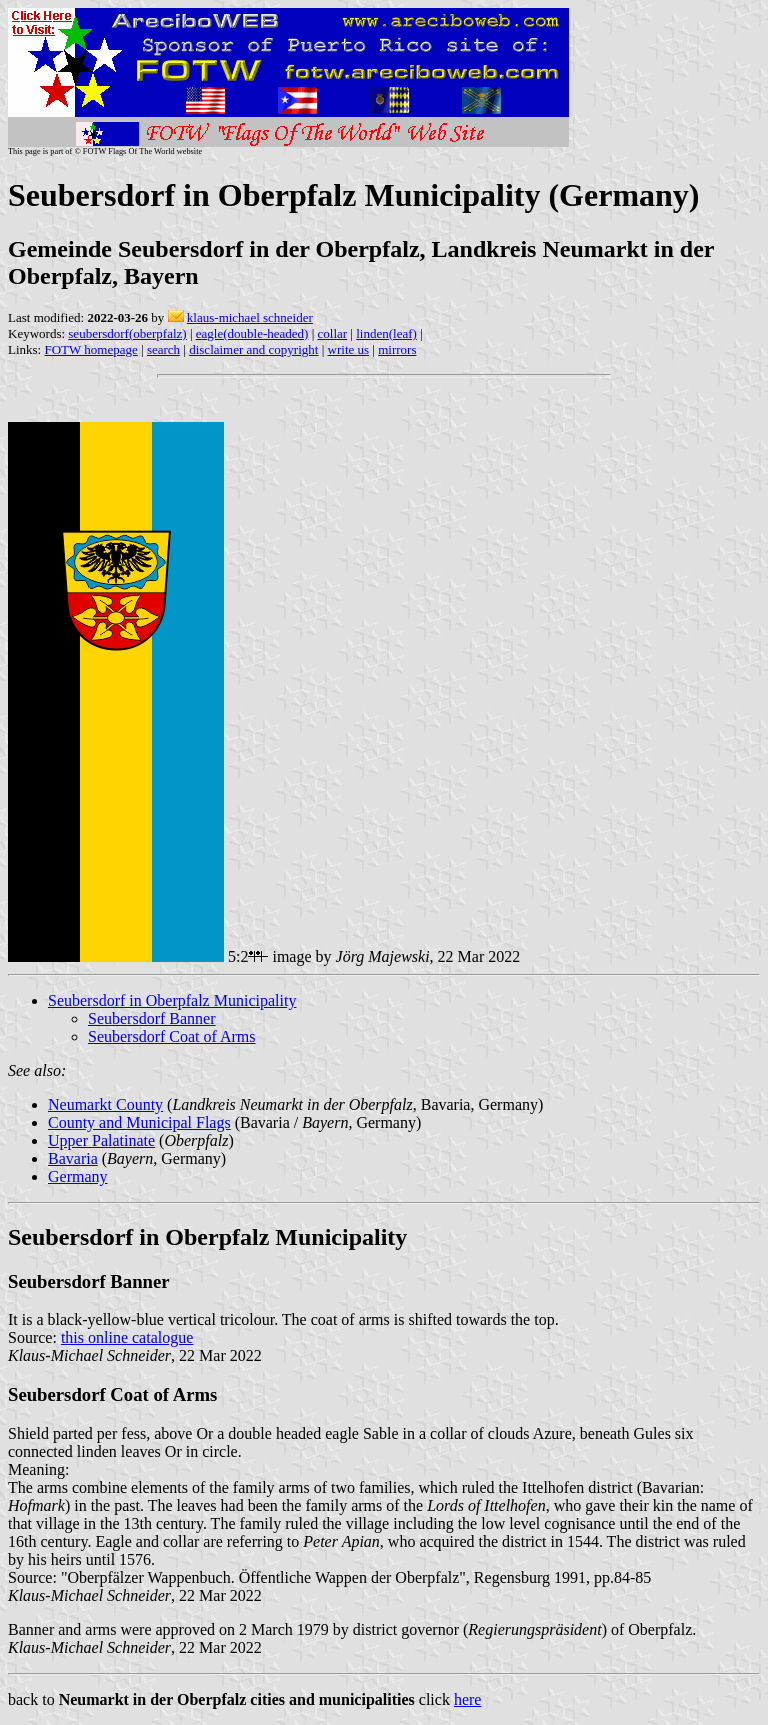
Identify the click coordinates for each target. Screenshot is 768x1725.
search (163, 349)
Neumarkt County (105, 1104)
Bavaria (73, 1158)
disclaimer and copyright (253, 349)
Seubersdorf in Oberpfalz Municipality (172, 1000)
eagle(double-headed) (252, 333)
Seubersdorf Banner (152, 1018)
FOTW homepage (90, 349)
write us (349, 349)
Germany (78, 1176)
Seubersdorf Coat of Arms (172, 1036)
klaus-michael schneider (250, 317)
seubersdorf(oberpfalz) (127, 333)
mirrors (397, 349)
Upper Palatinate (101, 1140)
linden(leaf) (386, 333)
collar (333, 333)
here (468, 1699)
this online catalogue (127, 1337)
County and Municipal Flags (139, 1122)
